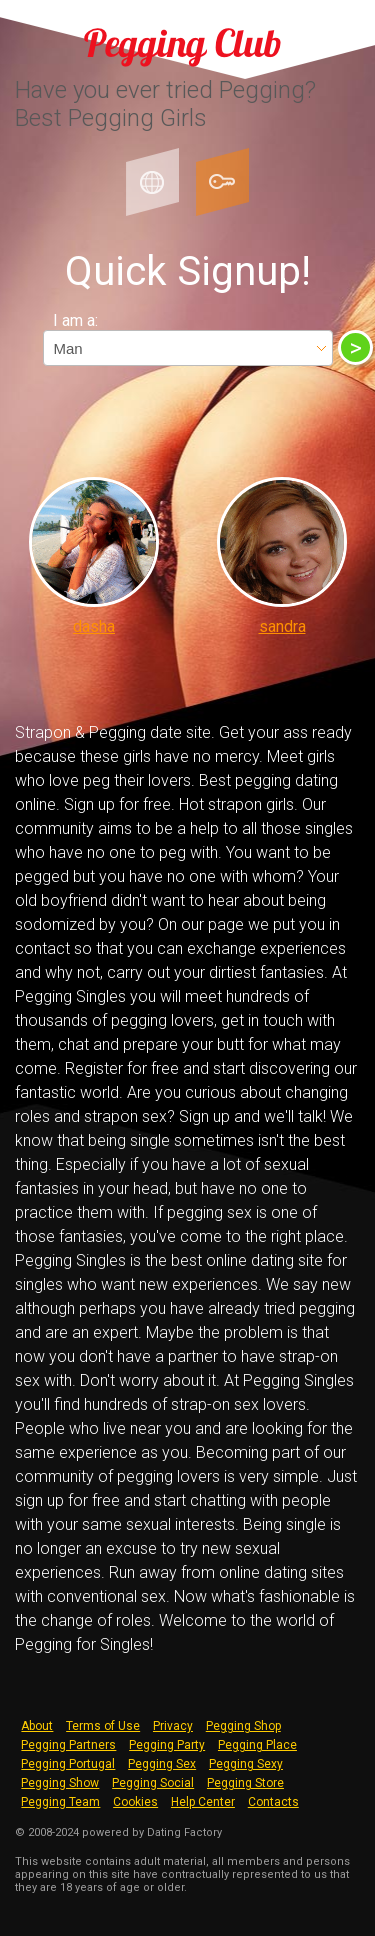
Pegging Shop (243, 1726)
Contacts (273, 1802)
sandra (282, 626)
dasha (94, 626)
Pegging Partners (68, 1745)
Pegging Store (245, 1783)
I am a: (75, 320)
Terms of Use (103, 1726)
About (37, 1726)
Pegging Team (60, 1802)
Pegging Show (60, 1783)
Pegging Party (167, 1745)
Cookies (135, 1802)
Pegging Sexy (246, 1764)
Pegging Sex (162, 1764)
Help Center (203, 1802)
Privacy (173, 1726)
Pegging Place (257, 1745)
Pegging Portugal (68, 1764)
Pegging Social (153, 1783)
